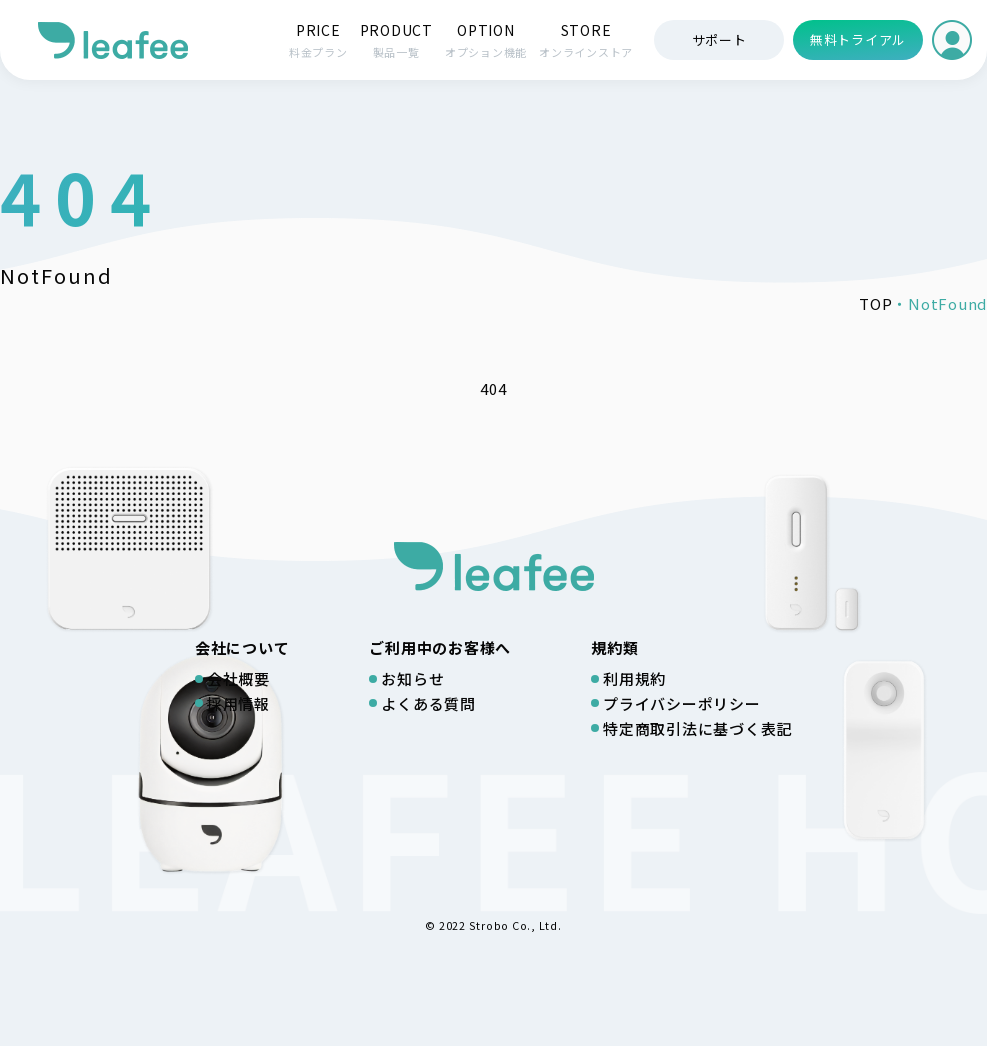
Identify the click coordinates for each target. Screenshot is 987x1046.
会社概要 (238, 678)
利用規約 (634, 678)
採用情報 (238, 703)
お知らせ (412, 678)
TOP (875, 303)
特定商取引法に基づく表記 (697, 728)
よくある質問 (428, 703)
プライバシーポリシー (682, 703)
